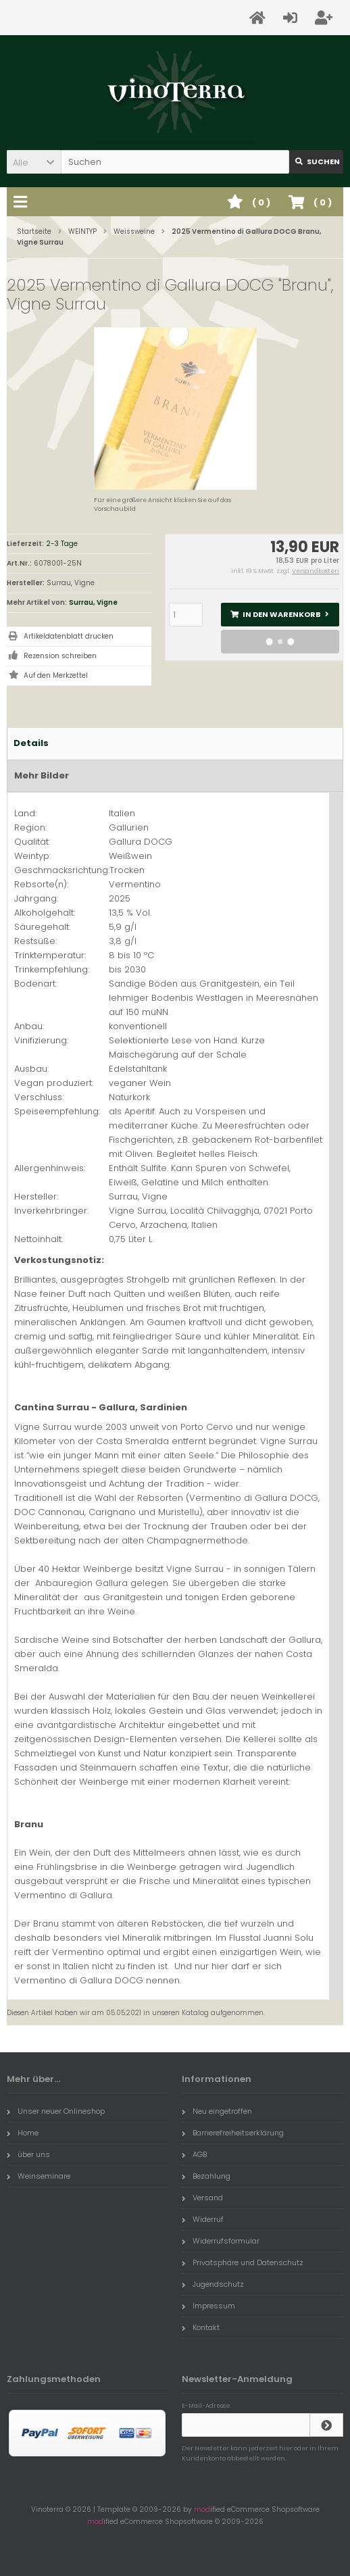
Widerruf (203, 2219)
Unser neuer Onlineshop (56, 2111)
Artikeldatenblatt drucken (69, 636)
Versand (202, 2197)
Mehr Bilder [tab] (41, 775)
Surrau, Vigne (93, 602)
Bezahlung (206, 2176)
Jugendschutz (213, 2284)
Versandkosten (315, 571)
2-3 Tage (62, 544)
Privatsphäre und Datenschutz (242, 2262)
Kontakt (201, 2327)
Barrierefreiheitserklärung (233, 2132)
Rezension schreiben (60, 656)
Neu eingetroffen (217, 2111)
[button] (34, 162)
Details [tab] (31, 743)
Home (23, 2132)
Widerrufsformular (220, 2240)
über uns (28, 2154)
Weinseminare (38, 2176)
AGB (194, 2154)
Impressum (208, 2305)
